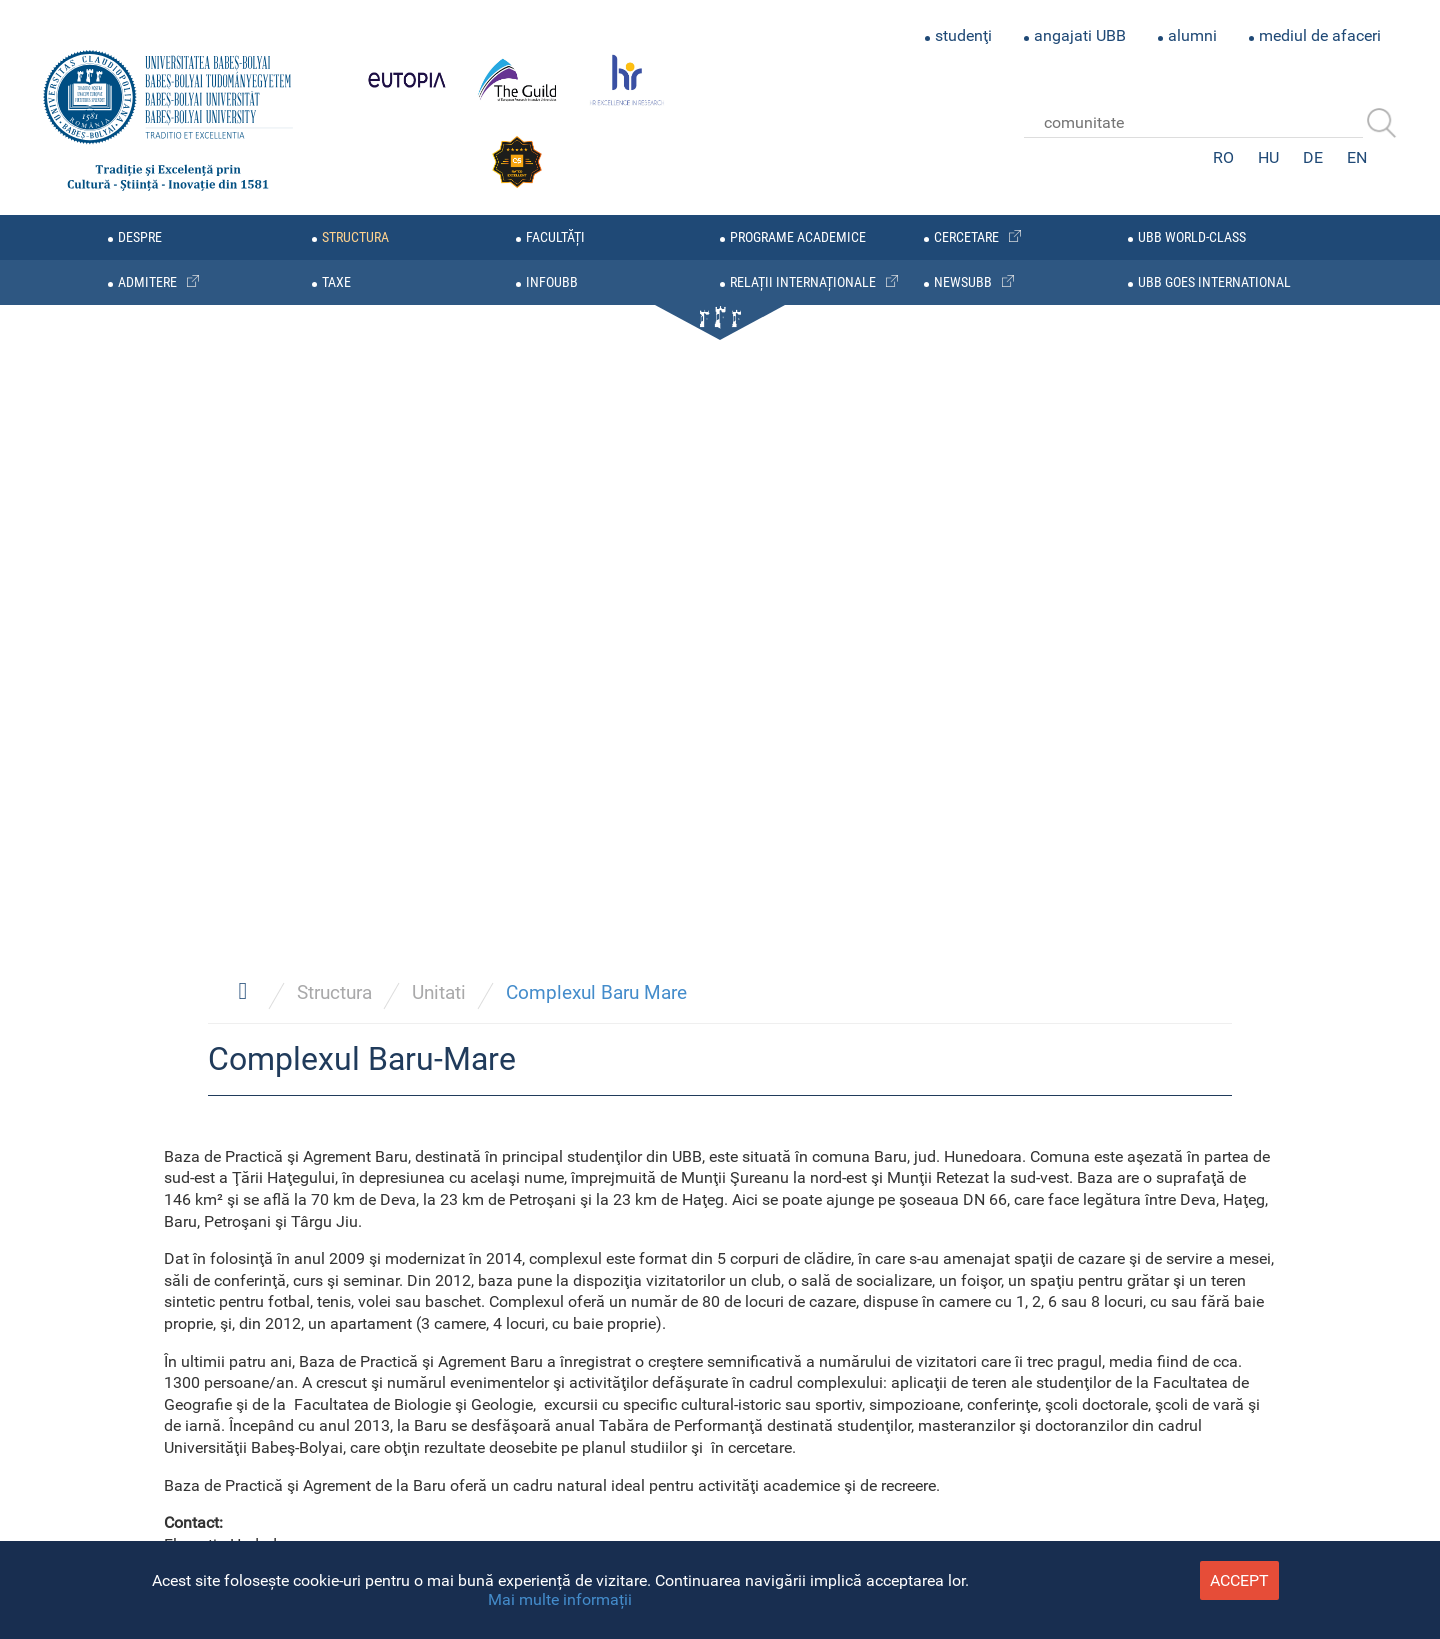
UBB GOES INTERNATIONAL (1214, 282)
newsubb (963, 282)
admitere (147, 282)
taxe (336, 282)
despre (140, 237)
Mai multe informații (560, 1599)
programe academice (798, 237)
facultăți (555, 237)
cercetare (966, 237)
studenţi (963, 35)
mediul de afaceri (1320, 35)
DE (1313, 157)
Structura (334, 992)
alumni (1192, 35)
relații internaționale (803, 282)
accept (1239, 1580)
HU (1268, 157)
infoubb (552, 282)
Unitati (439, 992)
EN (1357, 157)
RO (1223, 157)
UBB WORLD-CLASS (1192, 237)
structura (355, 237)
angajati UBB (1080, 35)
